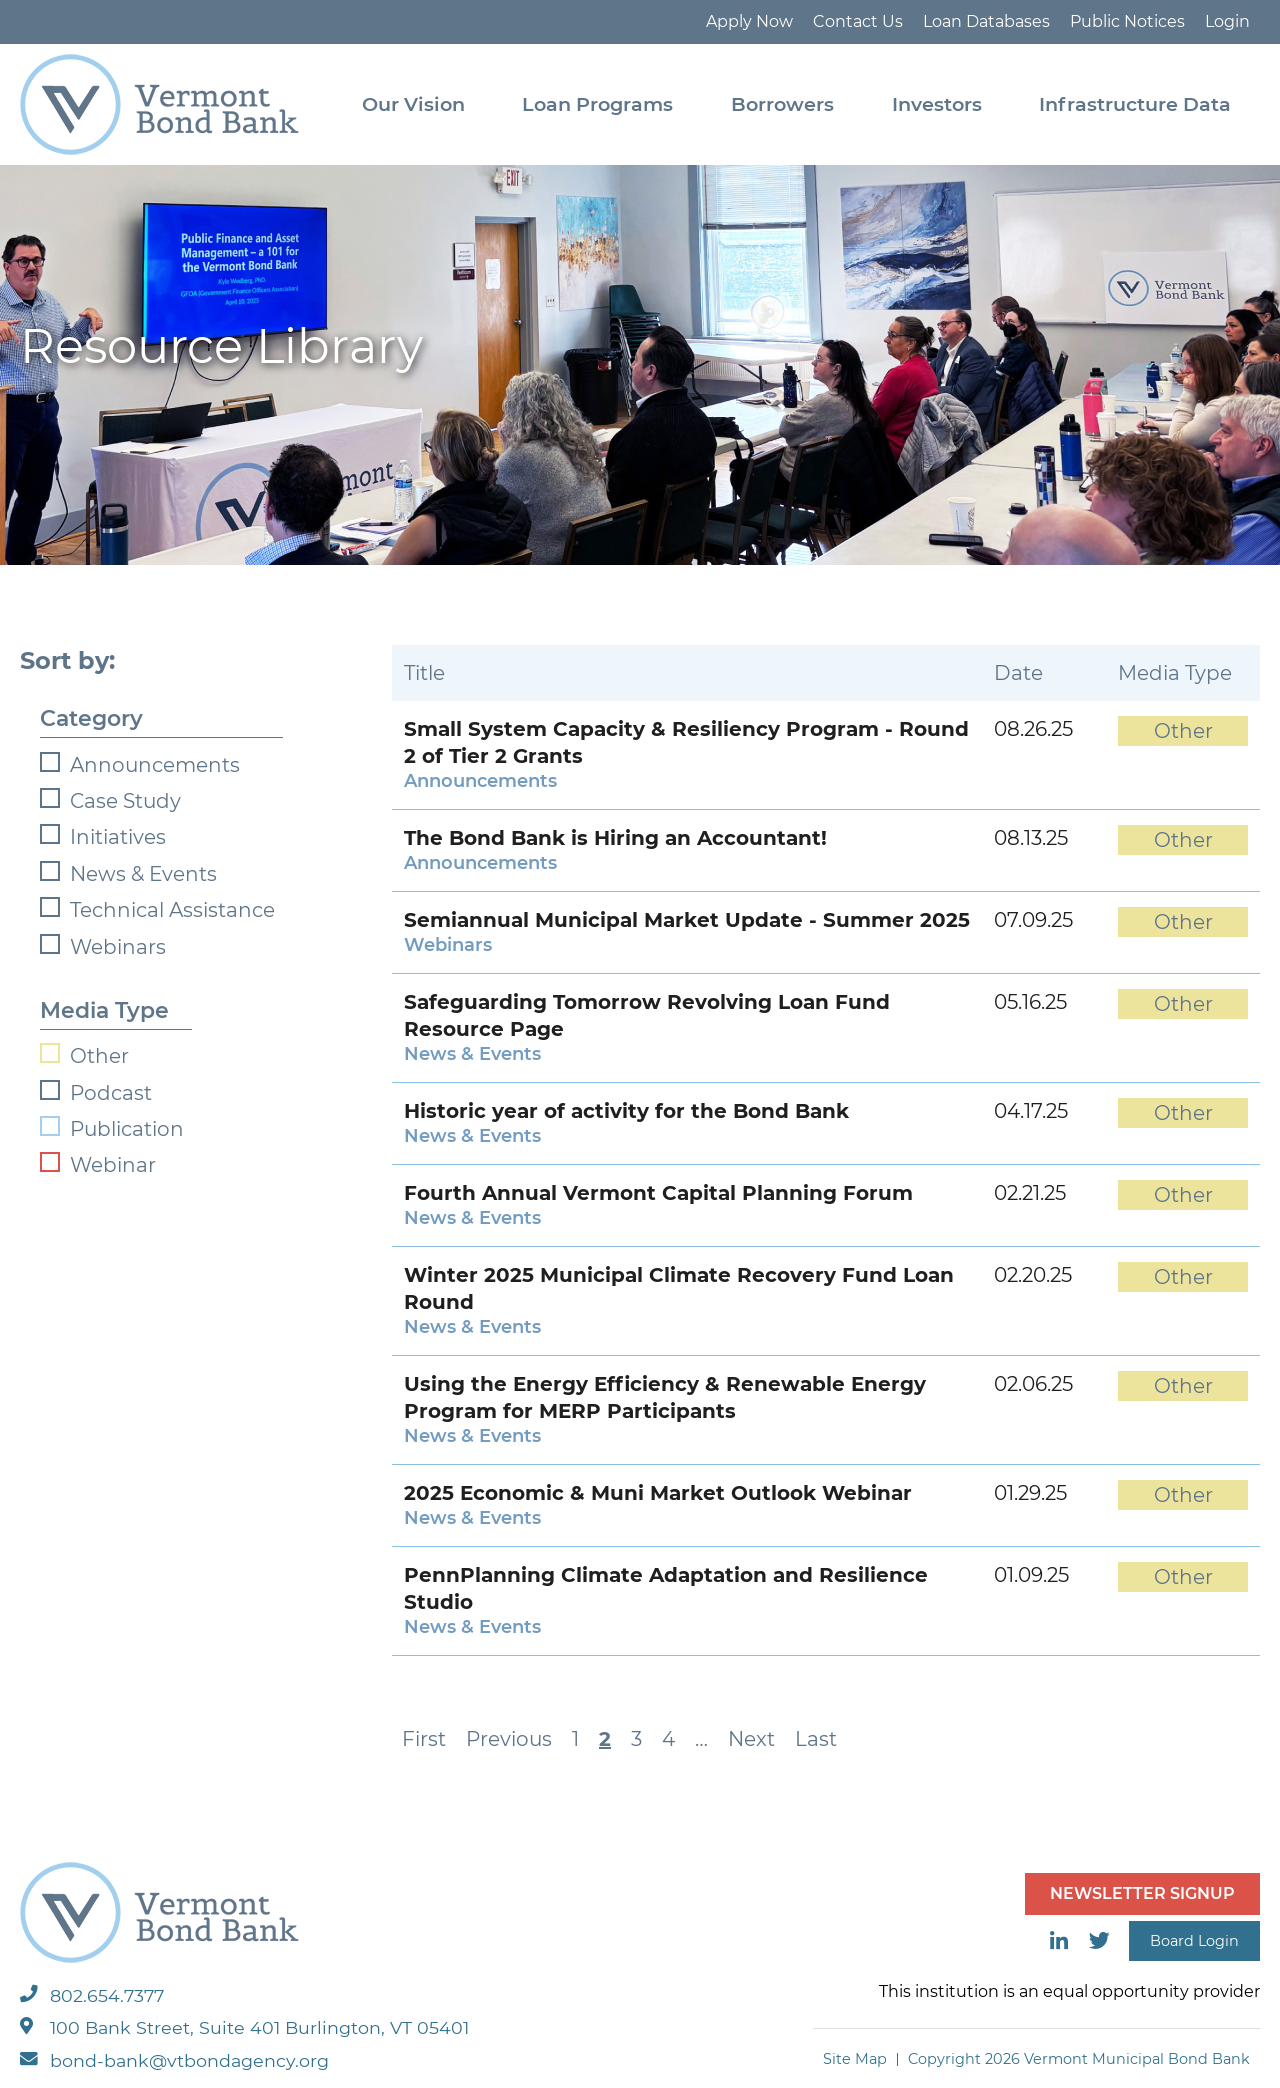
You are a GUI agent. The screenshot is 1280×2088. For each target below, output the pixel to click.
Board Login (1194, 1941)
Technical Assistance (172, 910)
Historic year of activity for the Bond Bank (626, 1111)
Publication (127, 1129)
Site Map (855, 2059)
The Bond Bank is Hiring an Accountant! (615, 838)
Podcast (111, 1093)
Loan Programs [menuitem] (597, 104)
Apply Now (749, 21)
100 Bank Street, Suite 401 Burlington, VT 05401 (244, 2027)
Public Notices (1127, 21)
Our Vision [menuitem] (413, 104)
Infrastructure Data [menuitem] (1135, 104)
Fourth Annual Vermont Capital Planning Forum (658, 1193)
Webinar (113, 1165)
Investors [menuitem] (937, 104)
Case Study (125, 801)
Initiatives (118, 837)
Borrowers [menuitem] (782, 104)
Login (1227, 21)
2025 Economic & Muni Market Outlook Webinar (658, 1493)
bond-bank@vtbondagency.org (174, 2060)
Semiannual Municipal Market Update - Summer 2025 (687, 920)
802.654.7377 (92, 1995)
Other (99, 1056)
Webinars (118, 947)
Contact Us (858, 21)
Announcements (155, 765)
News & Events (143, 874)
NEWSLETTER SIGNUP (1142, 1893)
